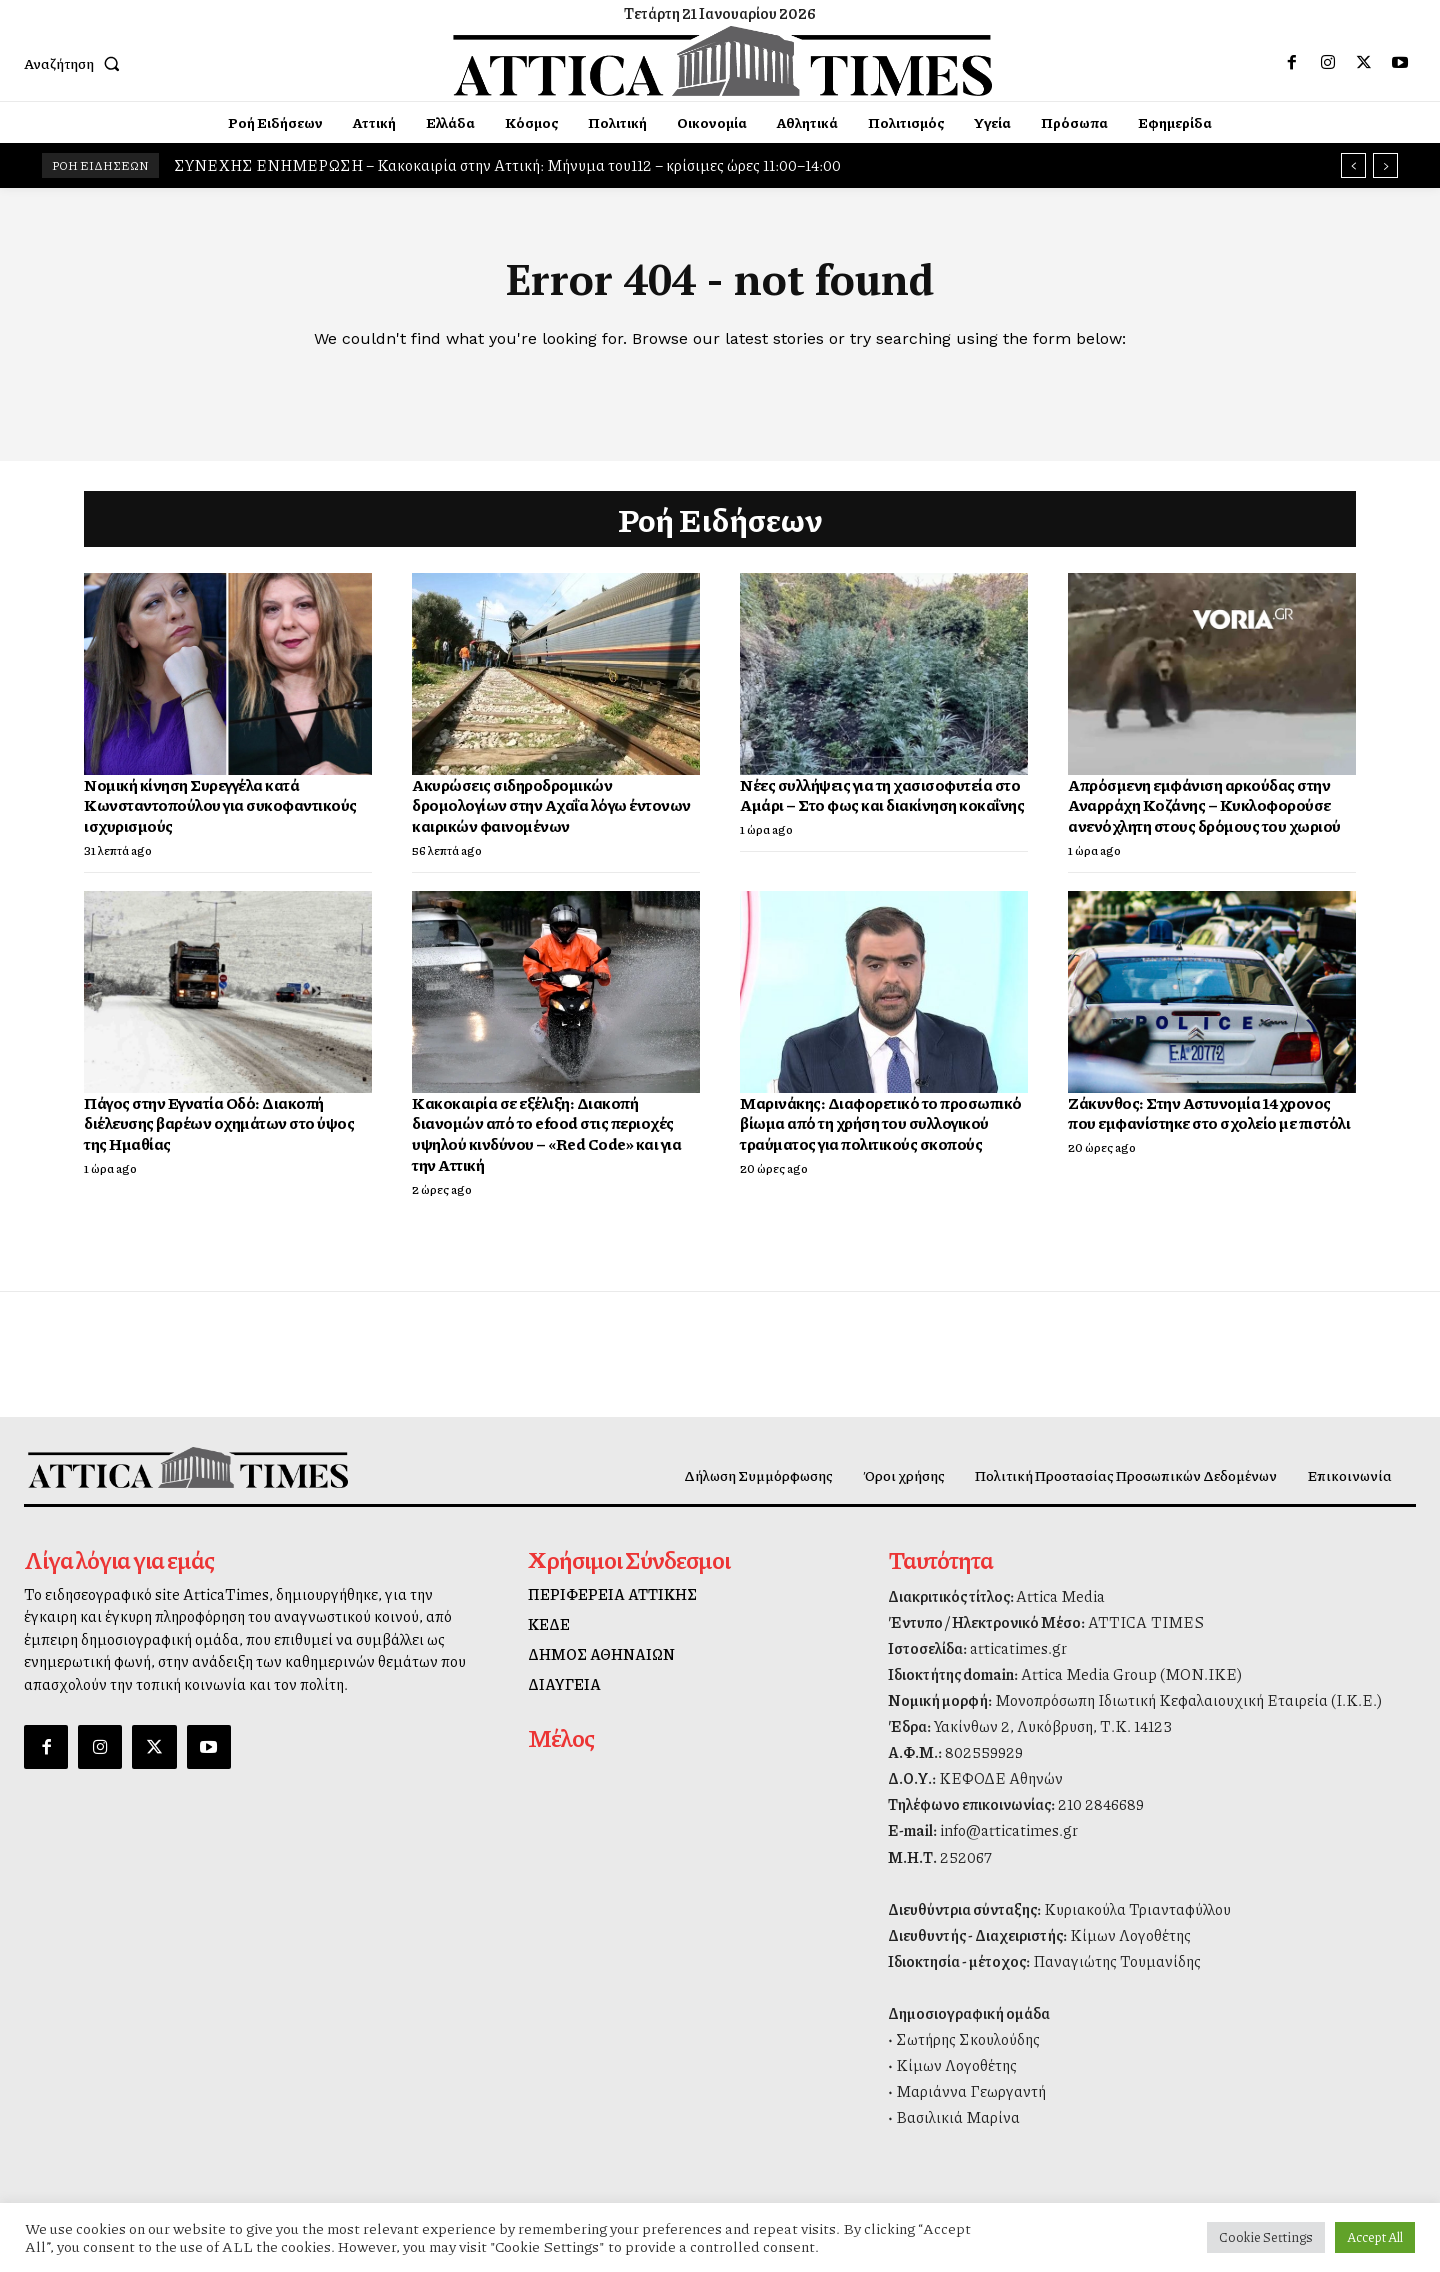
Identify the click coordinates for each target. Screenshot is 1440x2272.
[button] (76, 63)
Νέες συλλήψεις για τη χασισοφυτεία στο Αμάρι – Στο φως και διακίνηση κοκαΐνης (882, 795)
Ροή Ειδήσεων (720, 519)
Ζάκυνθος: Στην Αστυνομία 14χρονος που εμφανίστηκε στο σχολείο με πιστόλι (1209, 1113)
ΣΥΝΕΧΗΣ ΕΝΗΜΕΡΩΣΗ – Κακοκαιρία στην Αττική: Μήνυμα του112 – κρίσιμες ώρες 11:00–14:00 (507, 165)
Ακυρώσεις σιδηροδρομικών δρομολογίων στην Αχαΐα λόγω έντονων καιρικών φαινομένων (551, 805)
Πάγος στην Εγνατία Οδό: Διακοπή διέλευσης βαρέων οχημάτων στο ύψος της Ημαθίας (219, 1123)
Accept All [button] (1375, 2237)
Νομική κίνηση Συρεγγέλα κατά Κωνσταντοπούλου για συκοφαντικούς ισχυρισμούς (220, 805)
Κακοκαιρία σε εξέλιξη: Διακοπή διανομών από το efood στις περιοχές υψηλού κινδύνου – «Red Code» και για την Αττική (546, 1133)
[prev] (1353, 165)
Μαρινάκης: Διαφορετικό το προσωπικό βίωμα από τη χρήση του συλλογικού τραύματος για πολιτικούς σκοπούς (881, 1123)
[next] (1385, 165)
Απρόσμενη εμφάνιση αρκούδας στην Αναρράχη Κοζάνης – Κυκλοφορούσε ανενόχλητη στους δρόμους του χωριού (1204, 805)
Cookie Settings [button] (1266, 2237)
